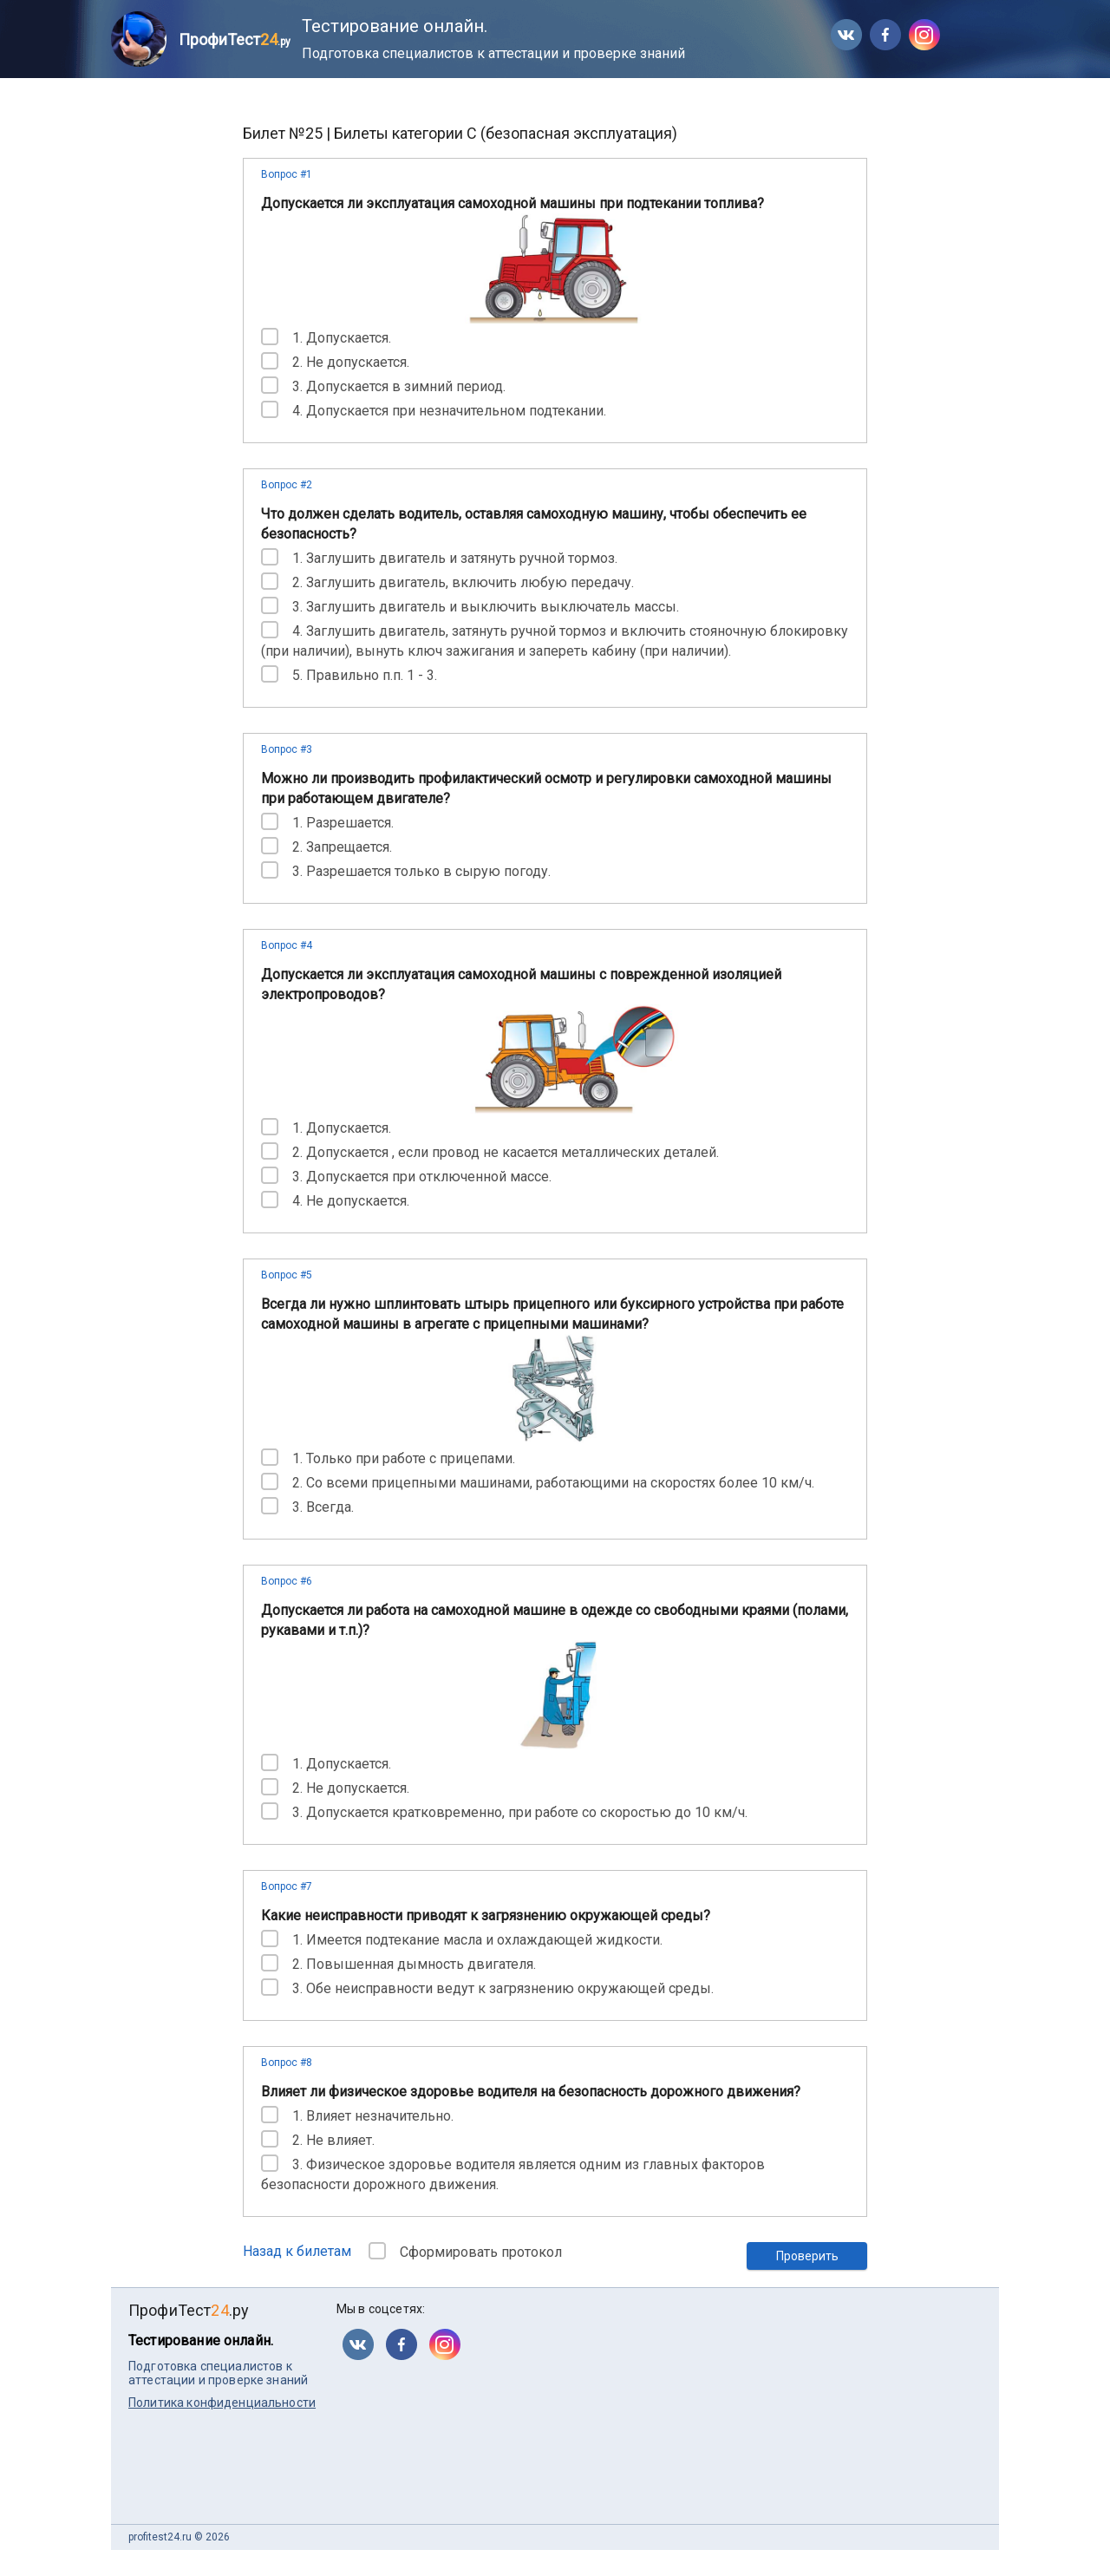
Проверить (807, 2256)
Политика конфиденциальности (222, 2402)
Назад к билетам (297, 2251)
